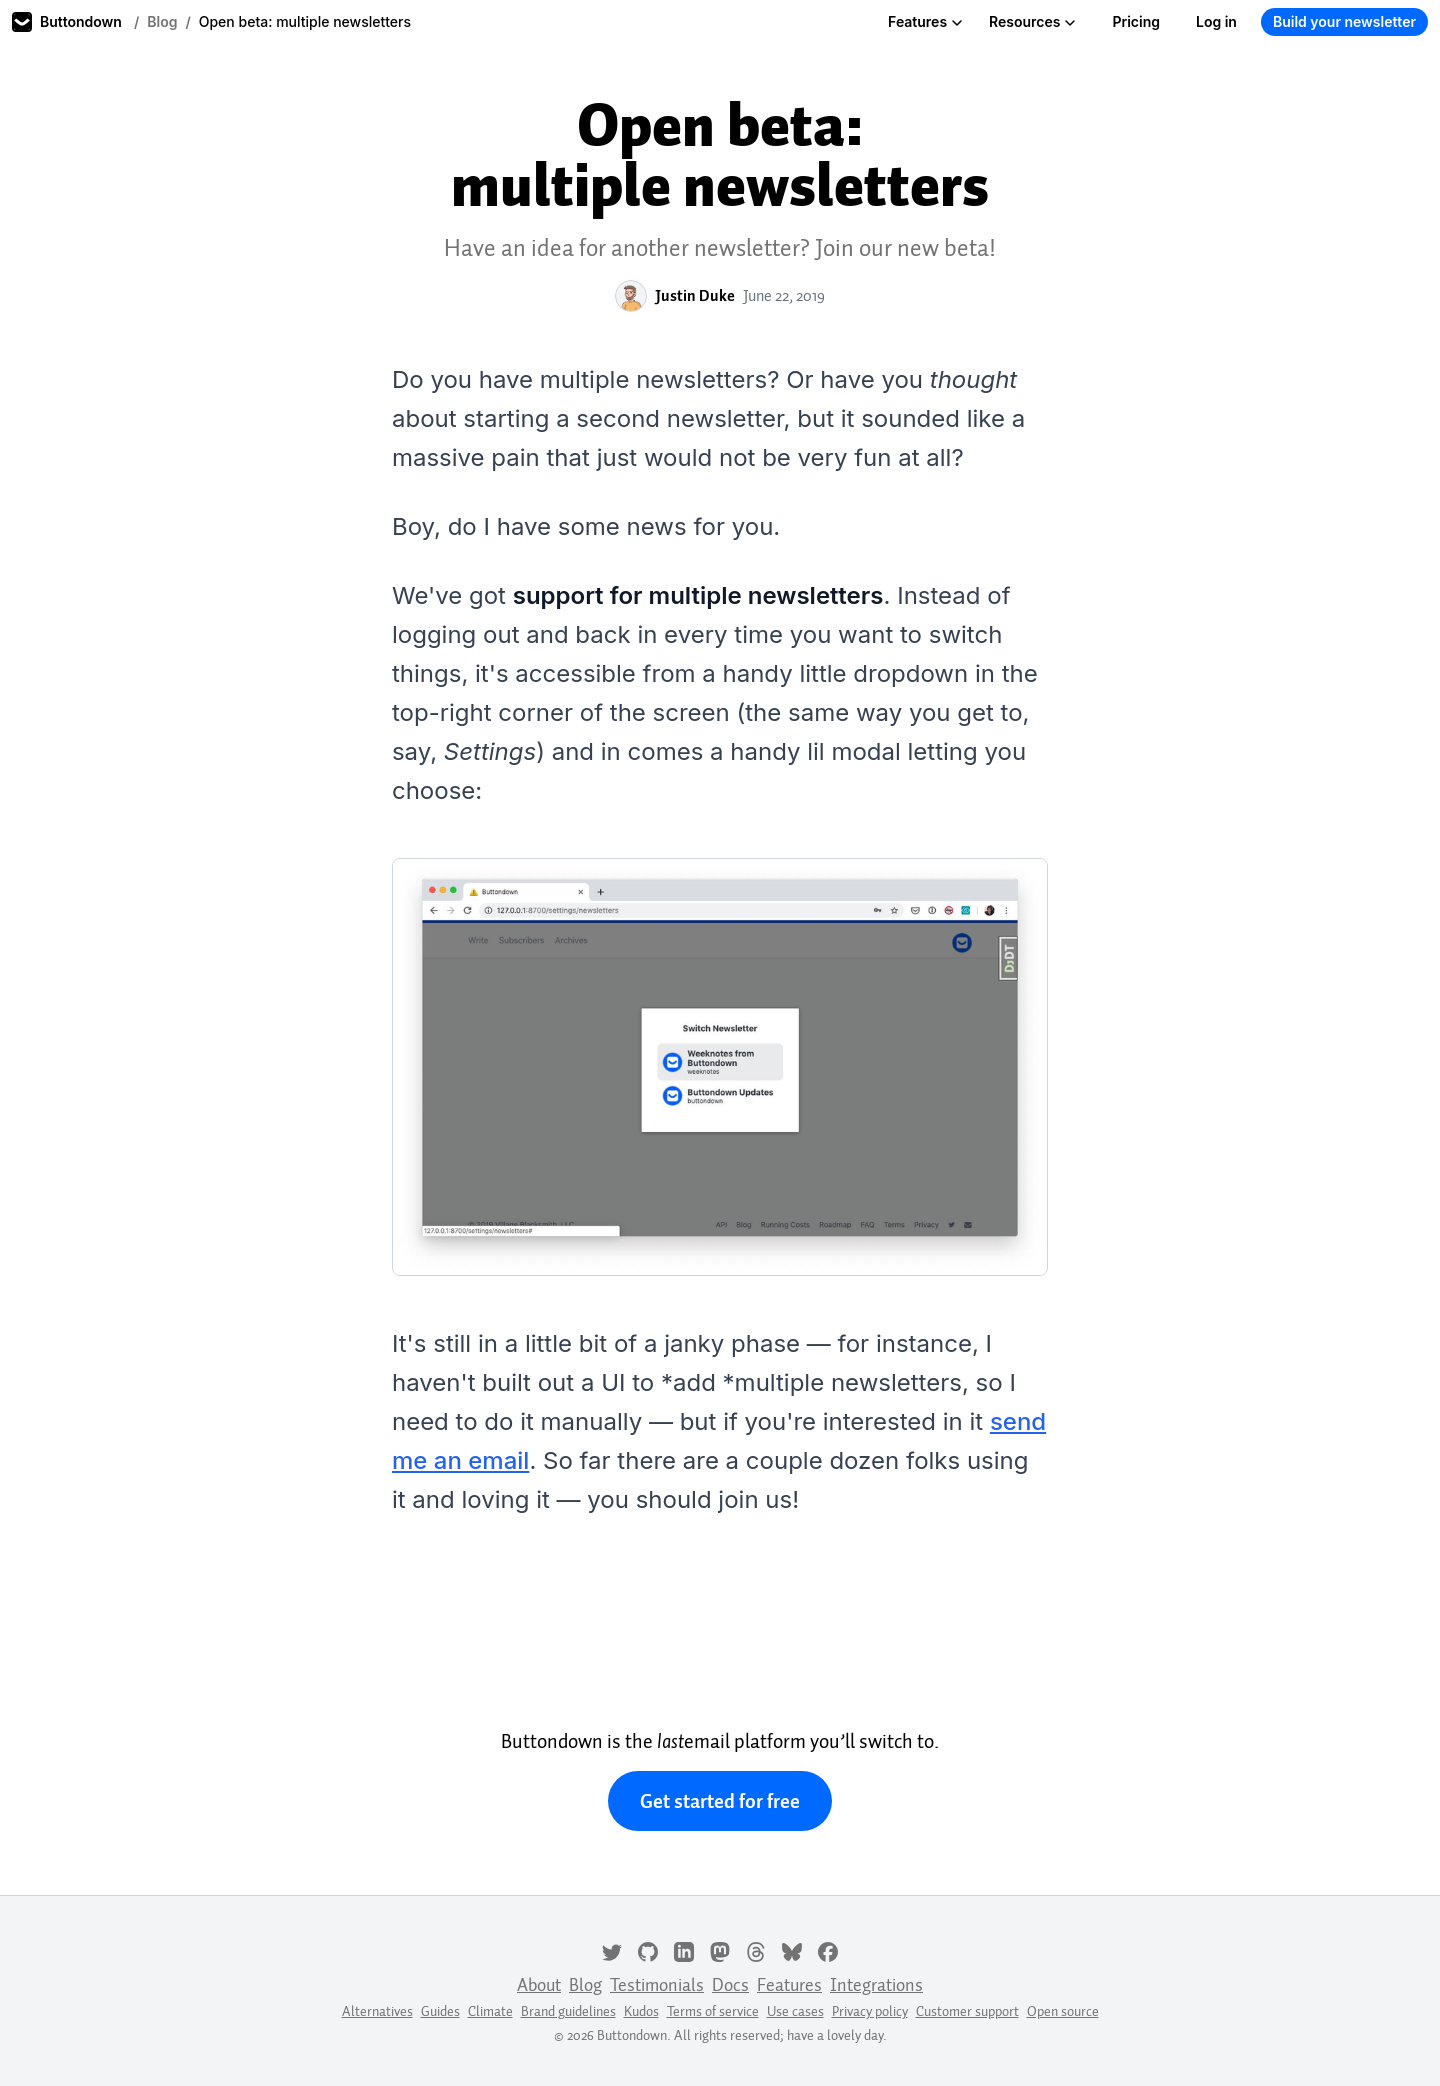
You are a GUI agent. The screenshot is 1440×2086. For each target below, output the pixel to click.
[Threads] (756, 1950)
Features (925, 21)
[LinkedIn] (684, 1950)
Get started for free (720, 1801)
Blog (162, 21)
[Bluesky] (792, 1950)
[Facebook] (828, 1950)
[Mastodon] (720, 1950)
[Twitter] (612, 1950)
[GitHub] (648, 1950)
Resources (1032, 21)
